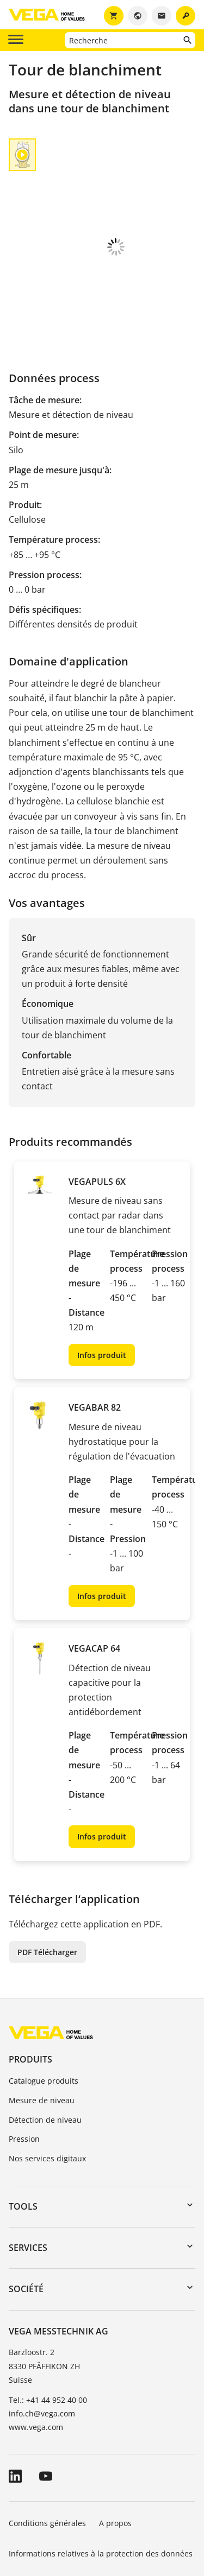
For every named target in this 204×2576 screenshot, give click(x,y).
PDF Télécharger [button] (47, 1879)
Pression (24, 2065)
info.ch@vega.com (42, 2340)
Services (28, 2174)
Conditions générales (47, 2450)
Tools (23, 2133)
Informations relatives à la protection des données (101, 2480)
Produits (30, 1986)
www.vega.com (36, 2354)
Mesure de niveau (42, 2027)
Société (26, 2216)
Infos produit (101, 1282)
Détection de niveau (45, 2046)
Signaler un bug (38, 2510)
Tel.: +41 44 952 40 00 (48, 2326)
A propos (116, 2450)
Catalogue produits (43, 2007)
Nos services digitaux (47, 2085)
